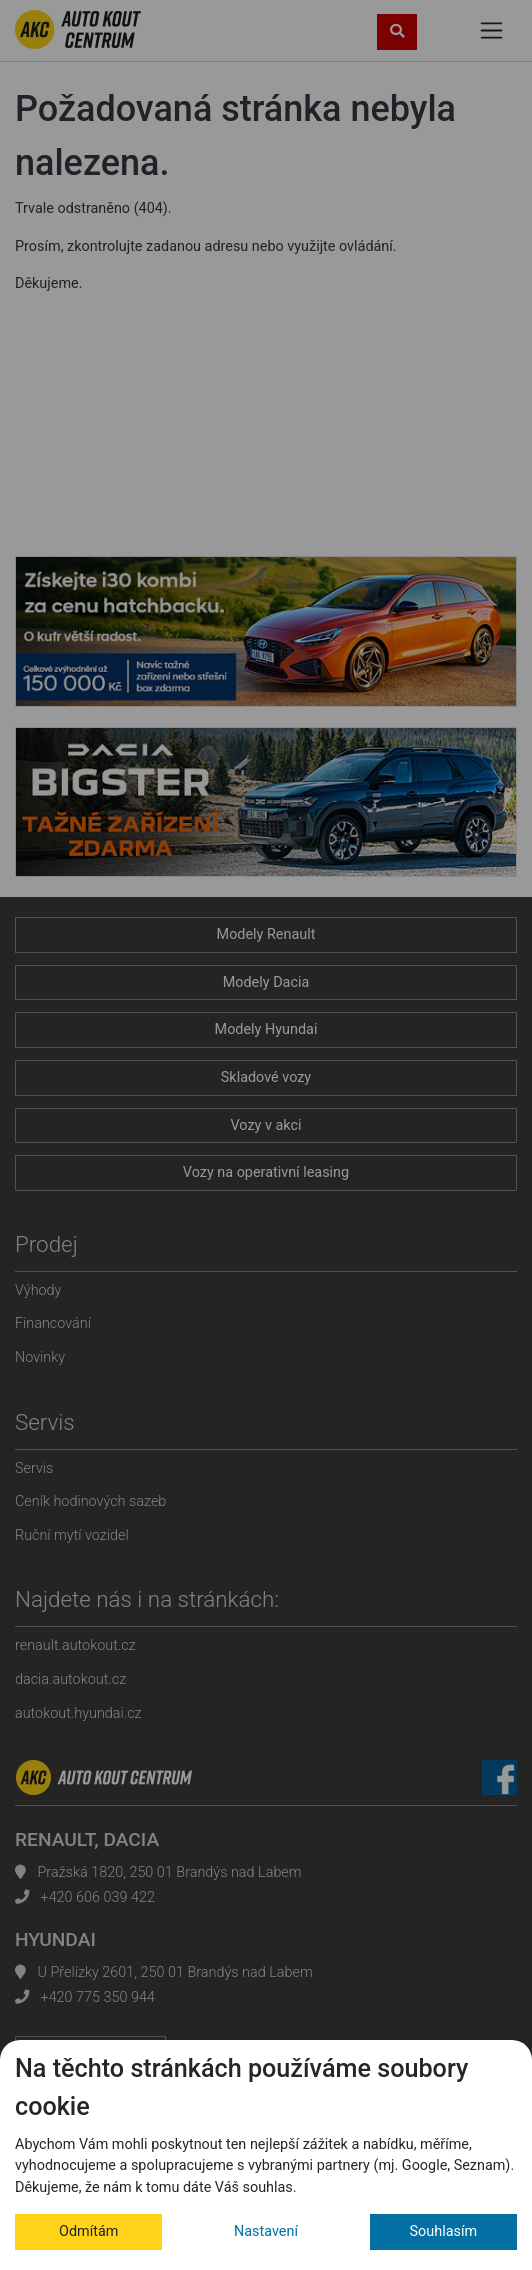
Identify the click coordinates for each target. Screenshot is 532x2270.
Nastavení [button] (266, 2231)
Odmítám (88, 2231)
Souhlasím (444, 2231)
